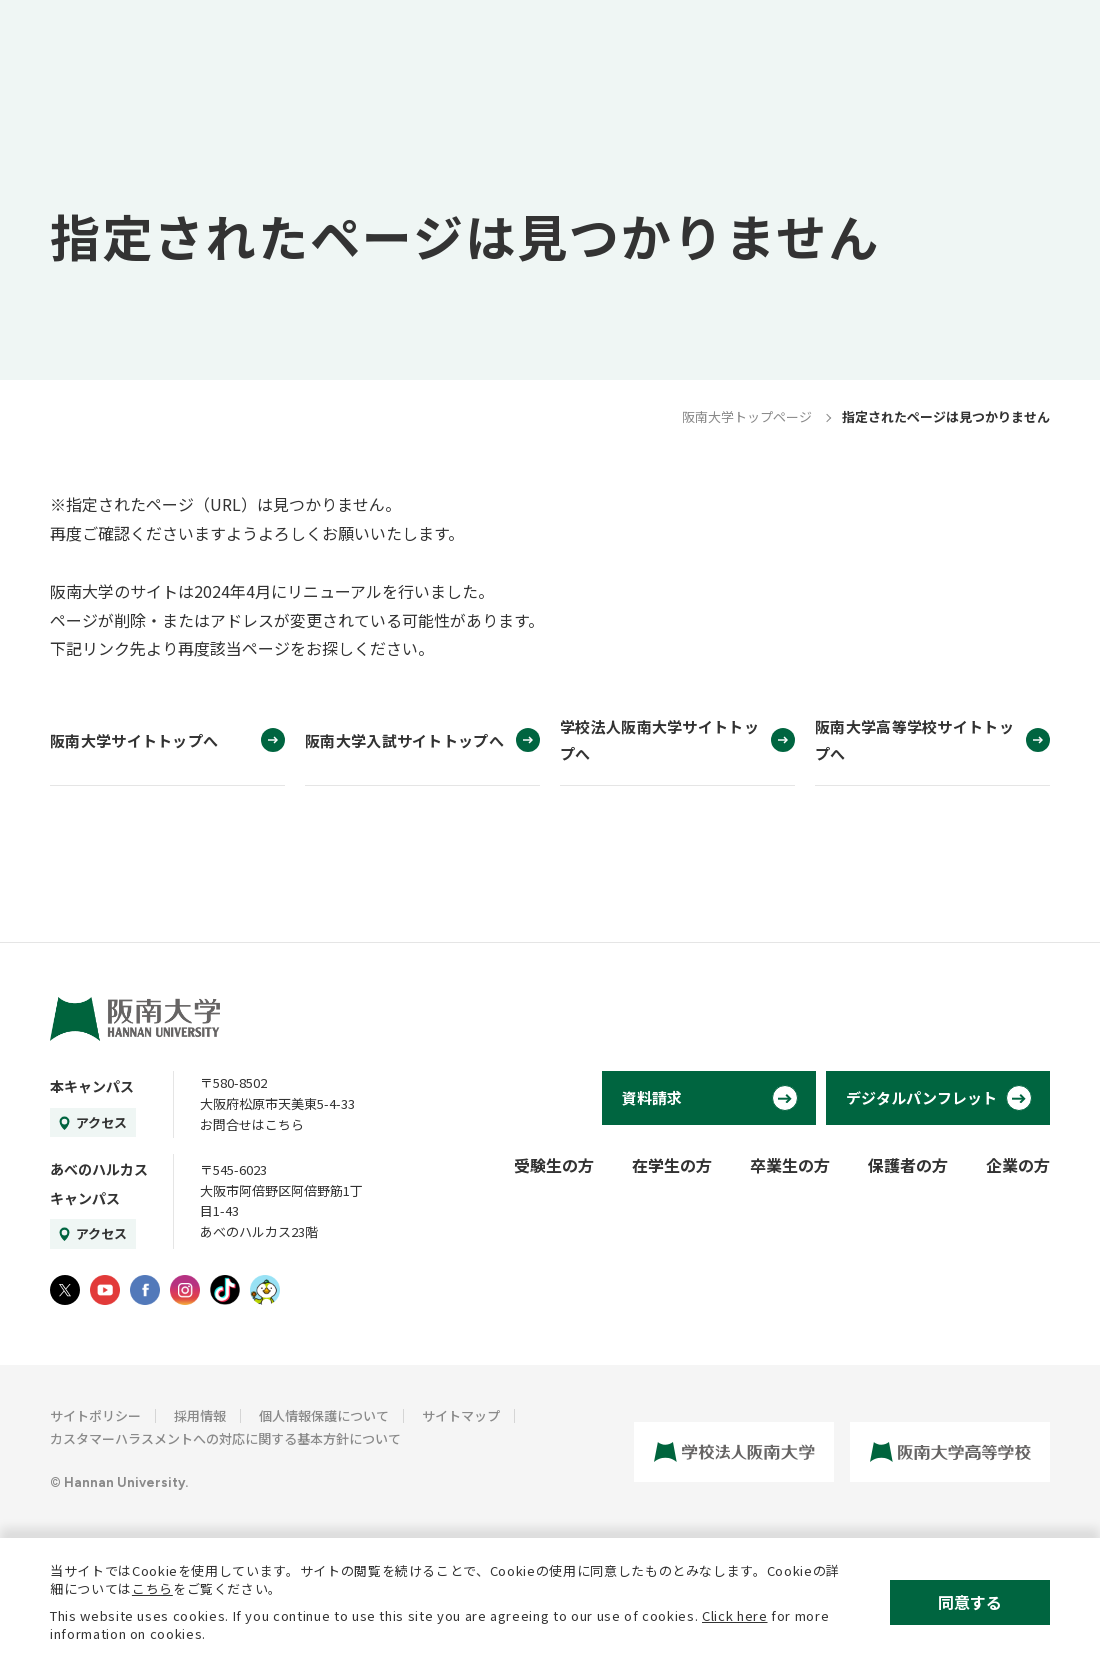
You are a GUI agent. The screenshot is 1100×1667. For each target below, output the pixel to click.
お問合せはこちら (252, 1124)
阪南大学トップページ (747, 416)
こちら (152, 1588)
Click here (735, 1615)
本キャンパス (92, 1086)
